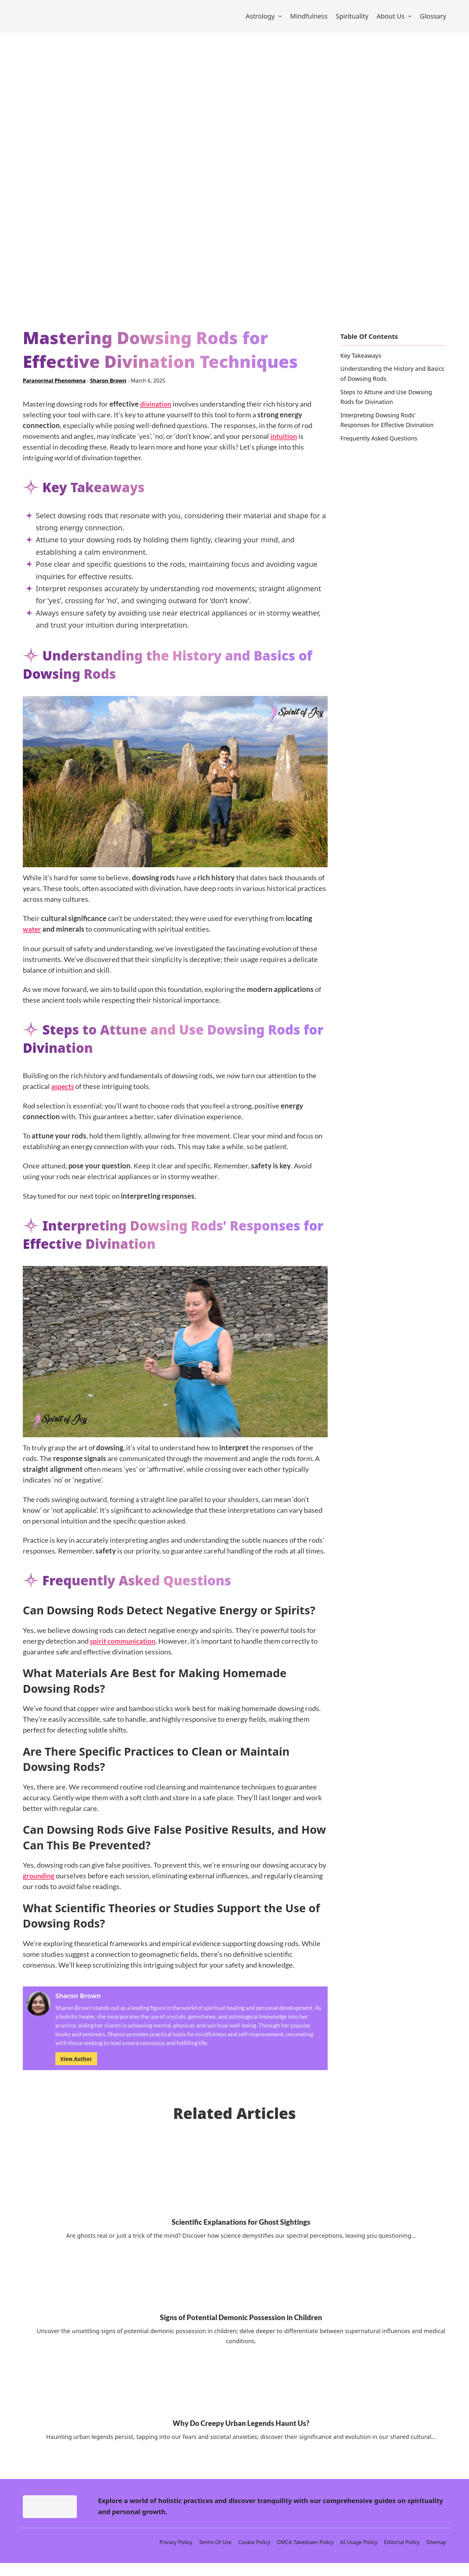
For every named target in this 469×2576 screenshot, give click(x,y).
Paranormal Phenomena (54, 389)
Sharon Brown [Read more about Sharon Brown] (108, 389)
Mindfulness (309, 20)
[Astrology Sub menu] (280, 20)
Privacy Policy (175, 2554)
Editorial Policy (402, 2554)
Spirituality (352, 20)
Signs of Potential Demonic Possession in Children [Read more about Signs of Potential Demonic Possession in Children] (241, 2326)
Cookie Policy (254, 2554)
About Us (391, 20)
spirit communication (125, 1649)
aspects (63, 1094)
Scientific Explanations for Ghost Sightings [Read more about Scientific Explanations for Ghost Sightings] (241, 2230)
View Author (76, 2067)
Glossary (433, 20)
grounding (39, 1884)
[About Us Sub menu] (410, 20)
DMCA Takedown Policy (305, 2554)
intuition (284, 444)
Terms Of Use (215, 2554)
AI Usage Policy (358, 2554)
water (32, 937)
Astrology (260, 20)
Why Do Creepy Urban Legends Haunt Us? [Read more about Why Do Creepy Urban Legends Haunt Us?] (241, 2431)
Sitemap (436, 2554)
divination (157, 412)
